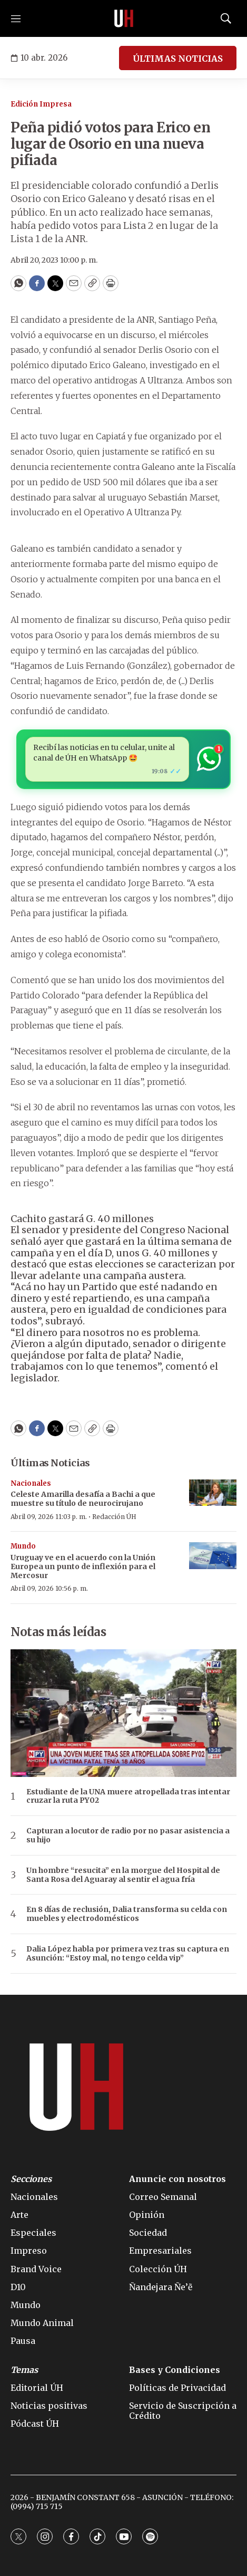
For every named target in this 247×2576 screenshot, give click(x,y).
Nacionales (31, 1483)
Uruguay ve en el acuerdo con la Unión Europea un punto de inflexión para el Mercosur (83, 1566)
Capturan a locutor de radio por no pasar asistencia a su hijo (128, 1835)
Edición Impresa (41, 104)
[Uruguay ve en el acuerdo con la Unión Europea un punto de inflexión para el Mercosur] (212, 1555)
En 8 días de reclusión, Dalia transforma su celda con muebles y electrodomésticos (126, 1914)
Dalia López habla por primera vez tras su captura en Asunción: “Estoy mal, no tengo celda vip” (127, 1954)
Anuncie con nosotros (177, 2179)
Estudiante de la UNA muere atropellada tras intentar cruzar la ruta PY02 (128, 1796)
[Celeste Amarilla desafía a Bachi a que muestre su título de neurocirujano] (212, 1492)
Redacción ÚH (114, 1517)
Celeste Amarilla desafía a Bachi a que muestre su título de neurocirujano (83, 1498)
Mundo (23, 1546)
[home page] (124, 18)
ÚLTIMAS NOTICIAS (178, 58)
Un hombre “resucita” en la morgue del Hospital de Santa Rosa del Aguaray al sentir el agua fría (123, 1875)
